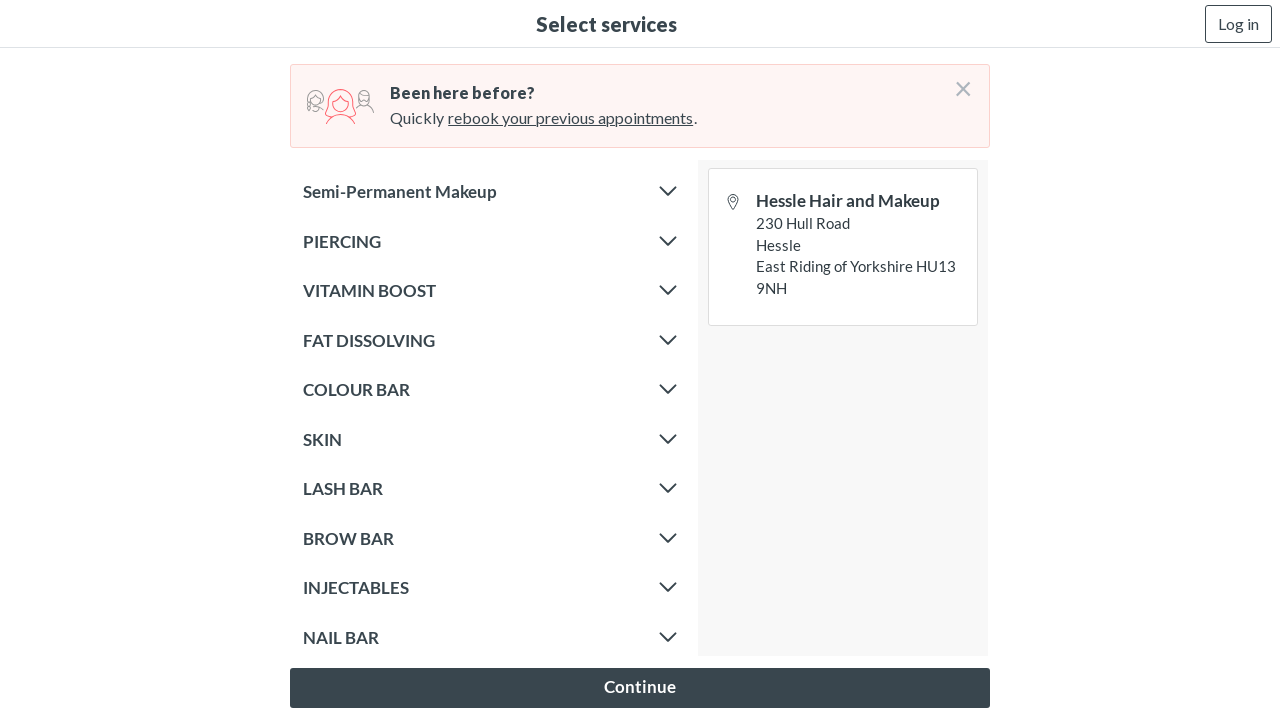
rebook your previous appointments (570, 117)
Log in (1238, 23)
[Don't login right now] (957, 81)
